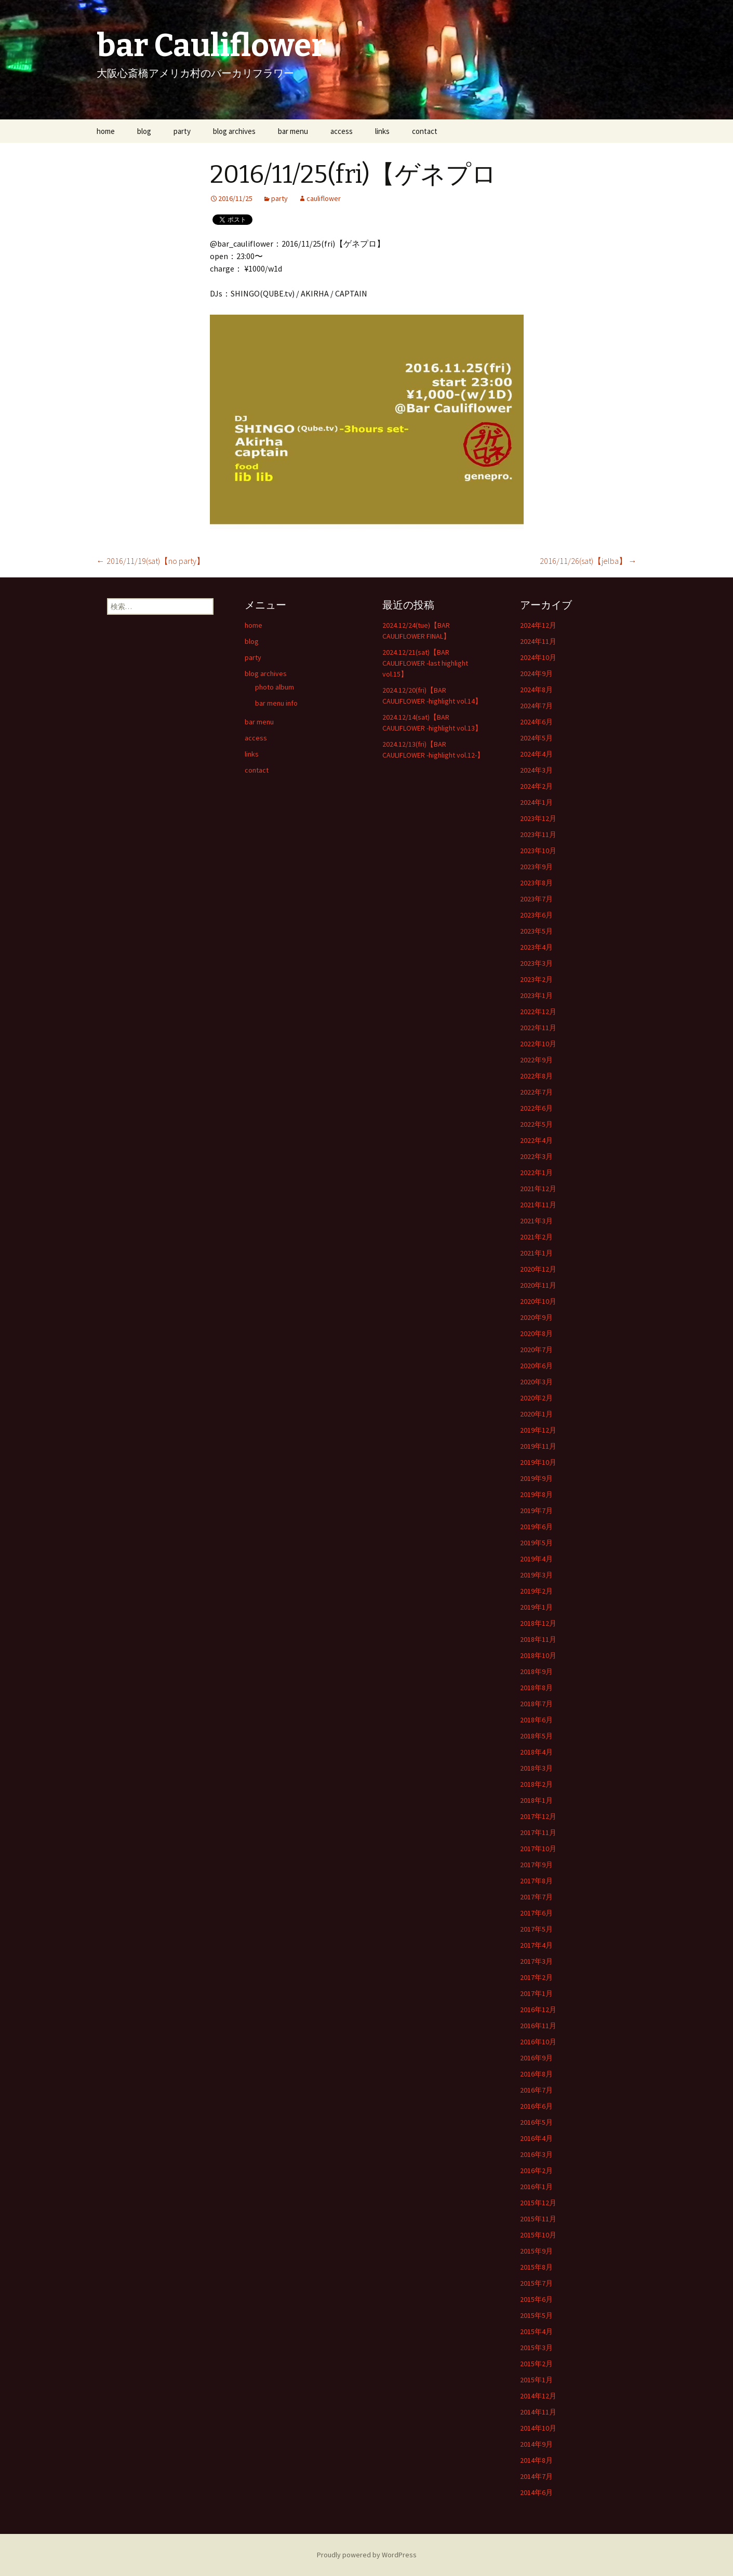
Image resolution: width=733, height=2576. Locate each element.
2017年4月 (536, 1945)
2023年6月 (536, 915)
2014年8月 (536, 2460)
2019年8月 (536, 1494)
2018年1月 (536, 1800)
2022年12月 (538, 1011)
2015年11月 (538, 2218)
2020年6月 (536, 1365)
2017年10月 (538, 1848)
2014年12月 (538, 2395)
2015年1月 (536, 2379)
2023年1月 (536, 995)
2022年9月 (536, 1059)
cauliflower (323, 198)
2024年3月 (536, 770)
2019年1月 (536, 1607)
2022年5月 (536, 1124)
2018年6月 (536, 1719)
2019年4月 (536, 1558)
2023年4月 (536, 947)
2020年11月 (538, 1285)
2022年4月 (536, 1140)
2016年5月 (536, 2122)
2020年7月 (536, 1349)
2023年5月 (536, 931)
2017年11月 (538, 1832)
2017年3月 (536, 1961)
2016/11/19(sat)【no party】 (151, 561)
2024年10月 (538, 657)
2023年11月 (538, 834)
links (382, 131)
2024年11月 (538, 641)
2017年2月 (536, 1977)
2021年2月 (536, 1237)
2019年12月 (538, 1430)
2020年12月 (538, 1269)
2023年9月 (536, 866)
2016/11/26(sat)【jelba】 (588, 561)
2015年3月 (536, 2347)
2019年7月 (536, 1510)
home (106, 131)
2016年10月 (538, 2041)
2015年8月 (536, 2267)
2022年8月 (536, 1076)
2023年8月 (536, 882)
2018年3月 (536, 1768)
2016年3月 (536, 2154)
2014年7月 (536, 2476)
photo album (274, 687)
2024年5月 (536, 738)
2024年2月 (536, 786)
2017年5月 (536, 1929)
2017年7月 (536, 1896)
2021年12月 (538, 1188)
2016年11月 (538, 2025)
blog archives (234, 131)
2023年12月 (538, 818)
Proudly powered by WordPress (367, 2554)
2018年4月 (536, 1752)
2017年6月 (536, 1913)
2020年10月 (538, 1301)
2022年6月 (536, 1108)
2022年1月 (536, 1172)
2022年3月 (536, 1156)
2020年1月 (536, 1414)
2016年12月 (538, 2009)
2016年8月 (536, 2074)
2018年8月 (536, 1687)
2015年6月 (536, 2299)
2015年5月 (536, 2315)
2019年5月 (536, 1542)
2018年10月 (538, 1655)
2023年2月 (536, 979)
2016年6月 (536, 2106)
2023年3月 (536, 963)
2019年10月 (538, 1462)
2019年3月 (536, 1575)
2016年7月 (536, 2090)
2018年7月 (536, 1703)
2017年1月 (536, 1993)
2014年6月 (536, 2492)
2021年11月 (538, 1204)
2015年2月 (536, 2363)
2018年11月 (538, 1639)
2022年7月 (536, 1092)
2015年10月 (538, 2235)
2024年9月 (536, 673)
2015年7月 (536, 2283)
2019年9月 (536, 1478)
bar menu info (276, 703)
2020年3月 (536, 1381)
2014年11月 (538, 2412)
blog (144, 131)
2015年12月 (538, 2202)
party (182, 131)
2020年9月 (536, 1317)
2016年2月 (536, 2170)
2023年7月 (536, 898)
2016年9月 (536, 2057)
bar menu (293, 131)
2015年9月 (536, 2251)
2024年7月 (536, 705)
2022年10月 (538, 1043)
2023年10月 (538, 850)
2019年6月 (536, 1526)
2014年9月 (536, 2444)
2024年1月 (536, 802)
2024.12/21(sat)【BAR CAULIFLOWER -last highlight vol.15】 (425, 663)
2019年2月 (536, 1591)
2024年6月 (536, 721)
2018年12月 (538, 1623)
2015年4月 (536, 2331)
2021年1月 (536, 1253)
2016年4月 (536, 2138)
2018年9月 (536, 1671)
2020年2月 (536, 1397)
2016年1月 (536, 2186)
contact (424, 131)
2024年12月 (538, 625)
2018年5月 (536, 1736)
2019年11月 (538, 1446)
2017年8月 (536, 1880)
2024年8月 (536, 689)
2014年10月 (538, 2428)
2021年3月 (536, 1220)
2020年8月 (536, 1333)
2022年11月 (538, 1027)
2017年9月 (536, 1864)
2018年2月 (536, 1784)
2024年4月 (536, 754)
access (341, 131)
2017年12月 (538, 1816)
